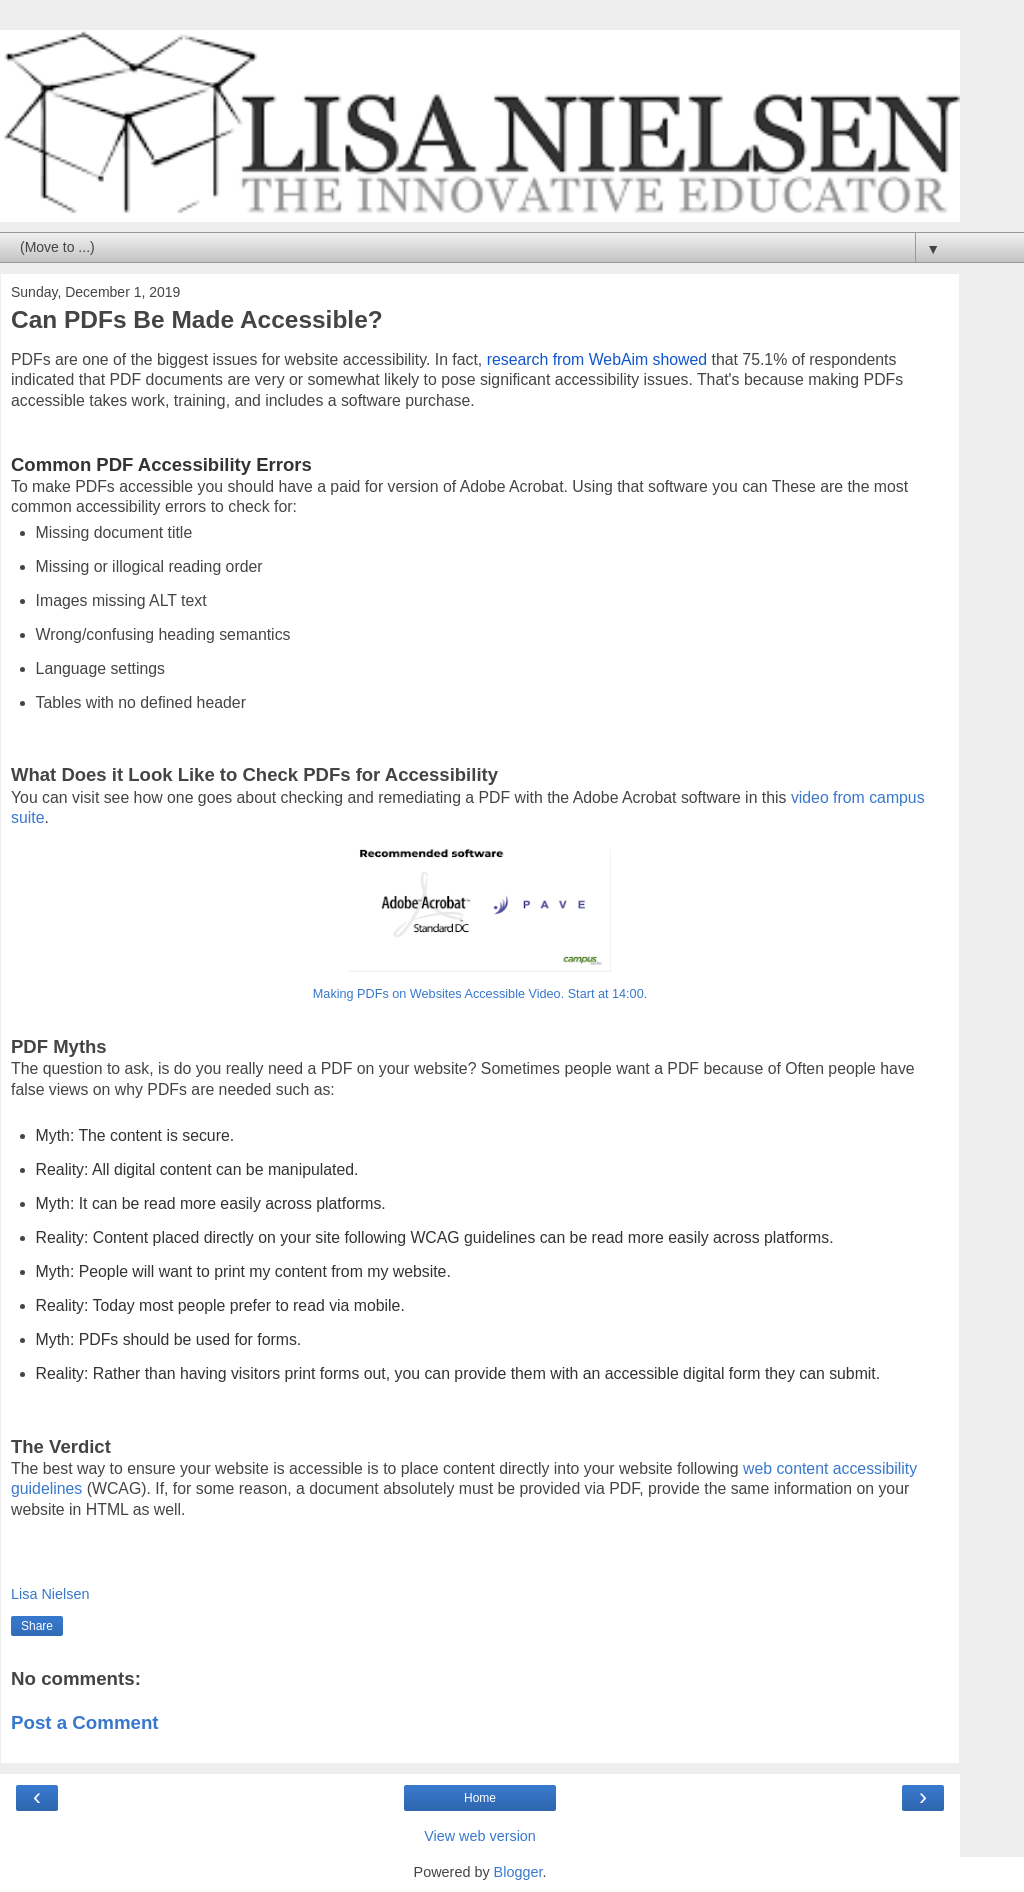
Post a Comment (85, 1722)
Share (37, 1626)
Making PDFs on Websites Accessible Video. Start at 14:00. (480, 994)
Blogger (518, 1872)
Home (480, 1798)
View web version (480, 1836)
